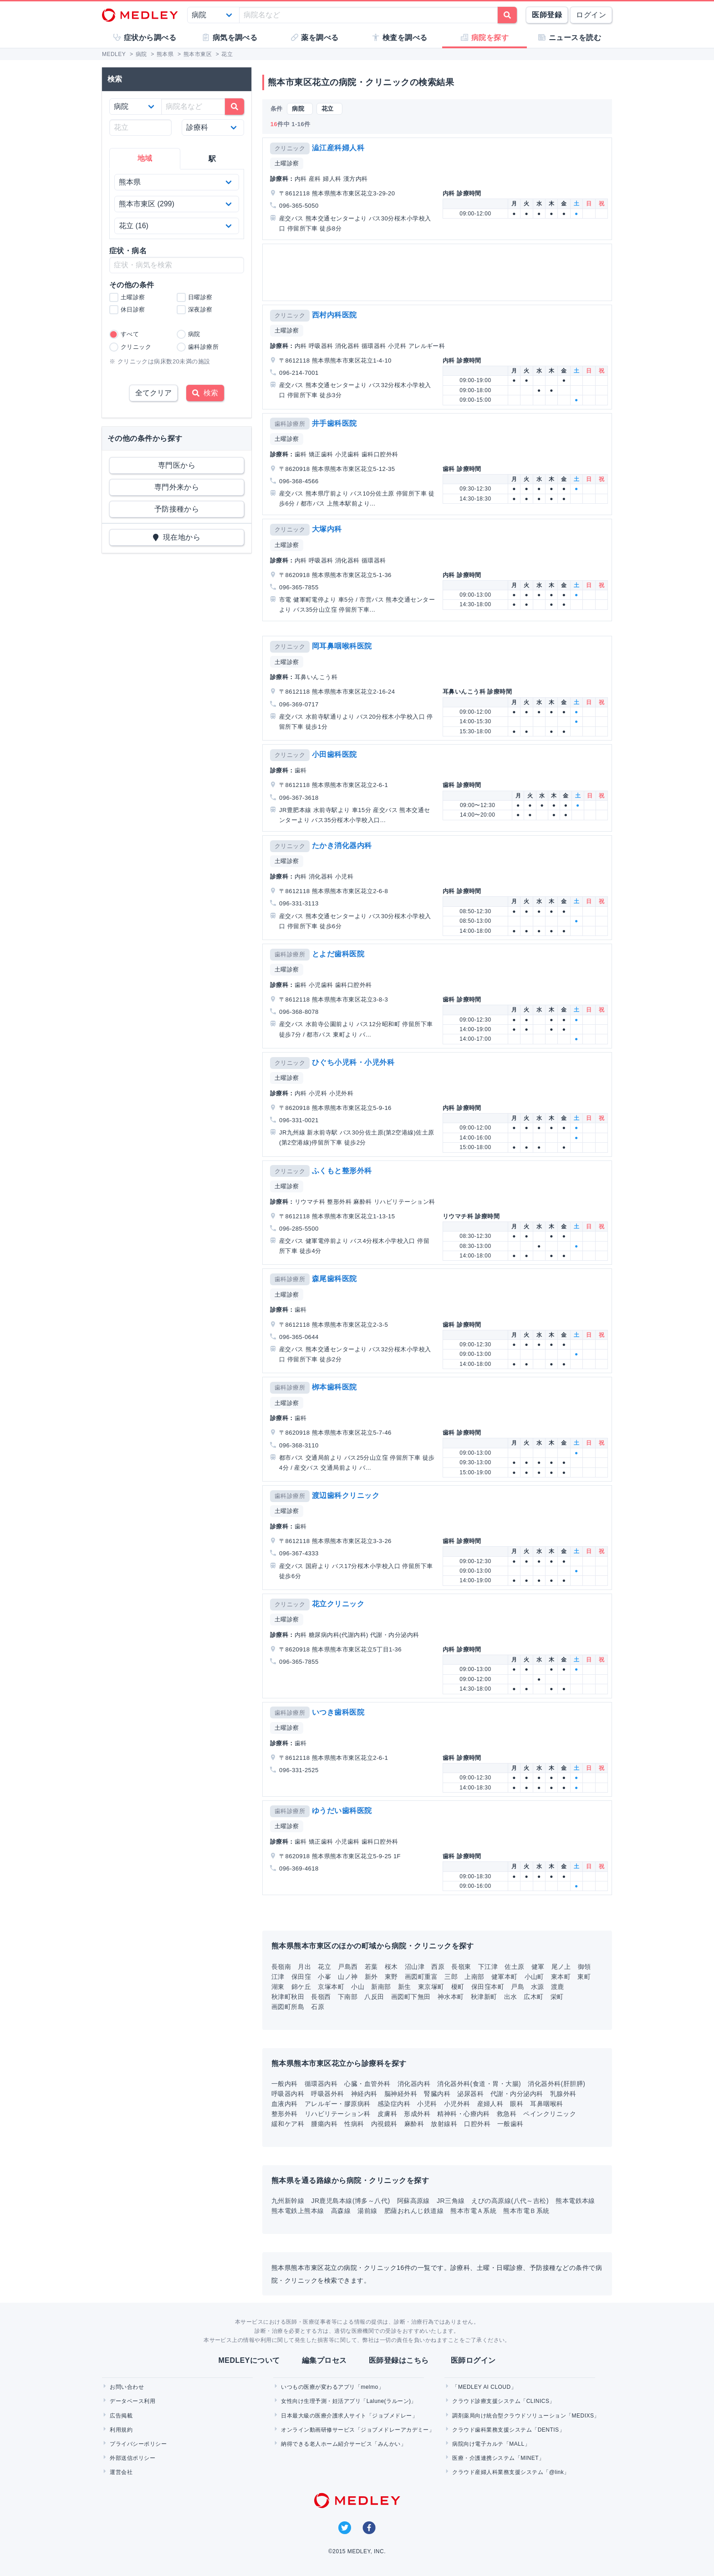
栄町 (557, 1996)
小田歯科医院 (334, 754)
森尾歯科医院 (334, 1279)
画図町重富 (421, 1976)
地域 (145, 158)
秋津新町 (484, 1996)
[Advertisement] (439, 272)
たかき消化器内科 (342, 845)
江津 (278, 1976)
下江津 (488, 1966)
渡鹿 (557, 1986)
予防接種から (176, 509)
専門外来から (176, 487)
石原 (317, 2006)
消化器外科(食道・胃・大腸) (479, 2083)
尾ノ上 (561, 1966)
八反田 (374, 1996)
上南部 (474, 1976)
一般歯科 (510, 2123)
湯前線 (367, 2210)
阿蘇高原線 (413, 2200)
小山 (357, 1986)
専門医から (176, 465)
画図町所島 (287, 2006)
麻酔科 (414, 2123)
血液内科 (284, 2103)
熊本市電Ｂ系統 (526, 2210)
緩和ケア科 (287, 2123)
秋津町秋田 (287, 1996)
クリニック (290, 148)
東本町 (561, 1976)
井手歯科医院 (334, 423)
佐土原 (514, 1966)
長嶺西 (321, 1996)
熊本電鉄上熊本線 (297, 2210)
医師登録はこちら (399, 2360)
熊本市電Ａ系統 (473, 2210)
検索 (205, 393)
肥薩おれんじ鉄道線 (414, 2210)
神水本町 (451, 1996)
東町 (584, 1976)
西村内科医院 (334, 315)
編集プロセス (324, 2360)
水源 (537, 1986)
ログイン (591, 15)
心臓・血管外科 (367, 2083)
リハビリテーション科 (338, 2113)
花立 (324, 1966)
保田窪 (301, 1976)
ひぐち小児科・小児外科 (353, 1062)
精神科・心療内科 (463, 2113)
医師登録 (547, 15)
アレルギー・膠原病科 (338, 2103)
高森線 (341, 2210)
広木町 (533, 1996)
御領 (584, 1966)
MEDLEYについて (249, 2360)
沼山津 (414, 1966)
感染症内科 (393, 2103)
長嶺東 (461, 1966)
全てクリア (153, 393)
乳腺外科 (563, 2093)
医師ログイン (473, 2360)
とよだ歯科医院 (338, 954)
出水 (510, 1996)
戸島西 (347, 1966)
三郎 (451, 1976)
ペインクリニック (549, 2113)
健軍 (538, 1966)
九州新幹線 (287, 2200)
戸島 (517, 1986)
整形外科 (284, 2113)
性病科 (354, 2123)
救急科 (506, 2113)
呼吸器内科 (287, 2093)
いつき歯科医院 (338, 1712)
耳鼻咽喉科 (546, 2103)
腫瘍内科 (324, 2123)
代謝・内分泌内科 (516, 2093)
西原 (437, 1966)
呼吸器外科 (327, 2093)
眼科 (516, 2103)
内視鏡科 (384, 2123)
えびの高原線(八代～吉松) (510, 2200)
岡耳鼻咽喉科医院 (342, 646)
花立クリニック (338, 1604)
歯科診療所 (290, 423)
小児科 (427, 2103)
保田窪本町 (487, 1986)
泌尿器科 (470, 2093)
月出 (304, 1966)
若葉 (371, 1966)
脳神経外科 (400, 2093)
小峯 (324, 1976)
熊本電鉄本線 (575, 2200)
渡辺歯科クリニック (345, 1495)
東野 (391, 1976)
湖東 (278, 1986)
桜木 (391, 1966)
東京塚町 (431, 1986)
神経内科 (364, 2093)
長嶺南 (281, 1966)
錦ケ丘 (301, 1986)
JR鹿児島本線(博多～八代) (350, 2200)
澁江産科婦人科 (338, 148)
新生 (404, 1986)
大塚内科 (327, 529)
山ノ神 (347, 1976)
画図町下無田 (411, 1996)
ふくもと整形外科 (342, 1171)
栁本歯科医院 (334, 1387)
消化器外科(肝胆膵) (556, 2083)
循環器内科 (321, 2083)
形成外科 (417, 2113)
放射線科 (444, 2123)
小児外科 (457, 2103)
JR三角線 (451, 2200)
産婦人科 (490, 2103)
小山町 (534, 1976)
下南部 (347, 1996)
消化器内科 (414, 2083)
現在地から (177, 537)
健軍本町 (504, 1976)
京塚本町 (331, 1986)
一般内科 (284, 2083)
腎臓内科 (437, 2093)
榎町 (457, 1986)
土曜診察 (287, 163)
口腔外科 (477, 2123)
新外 (371, 1976)
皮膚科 (387, 2113)
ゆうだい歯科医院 (342, 1810)
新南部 (381, 1986)
